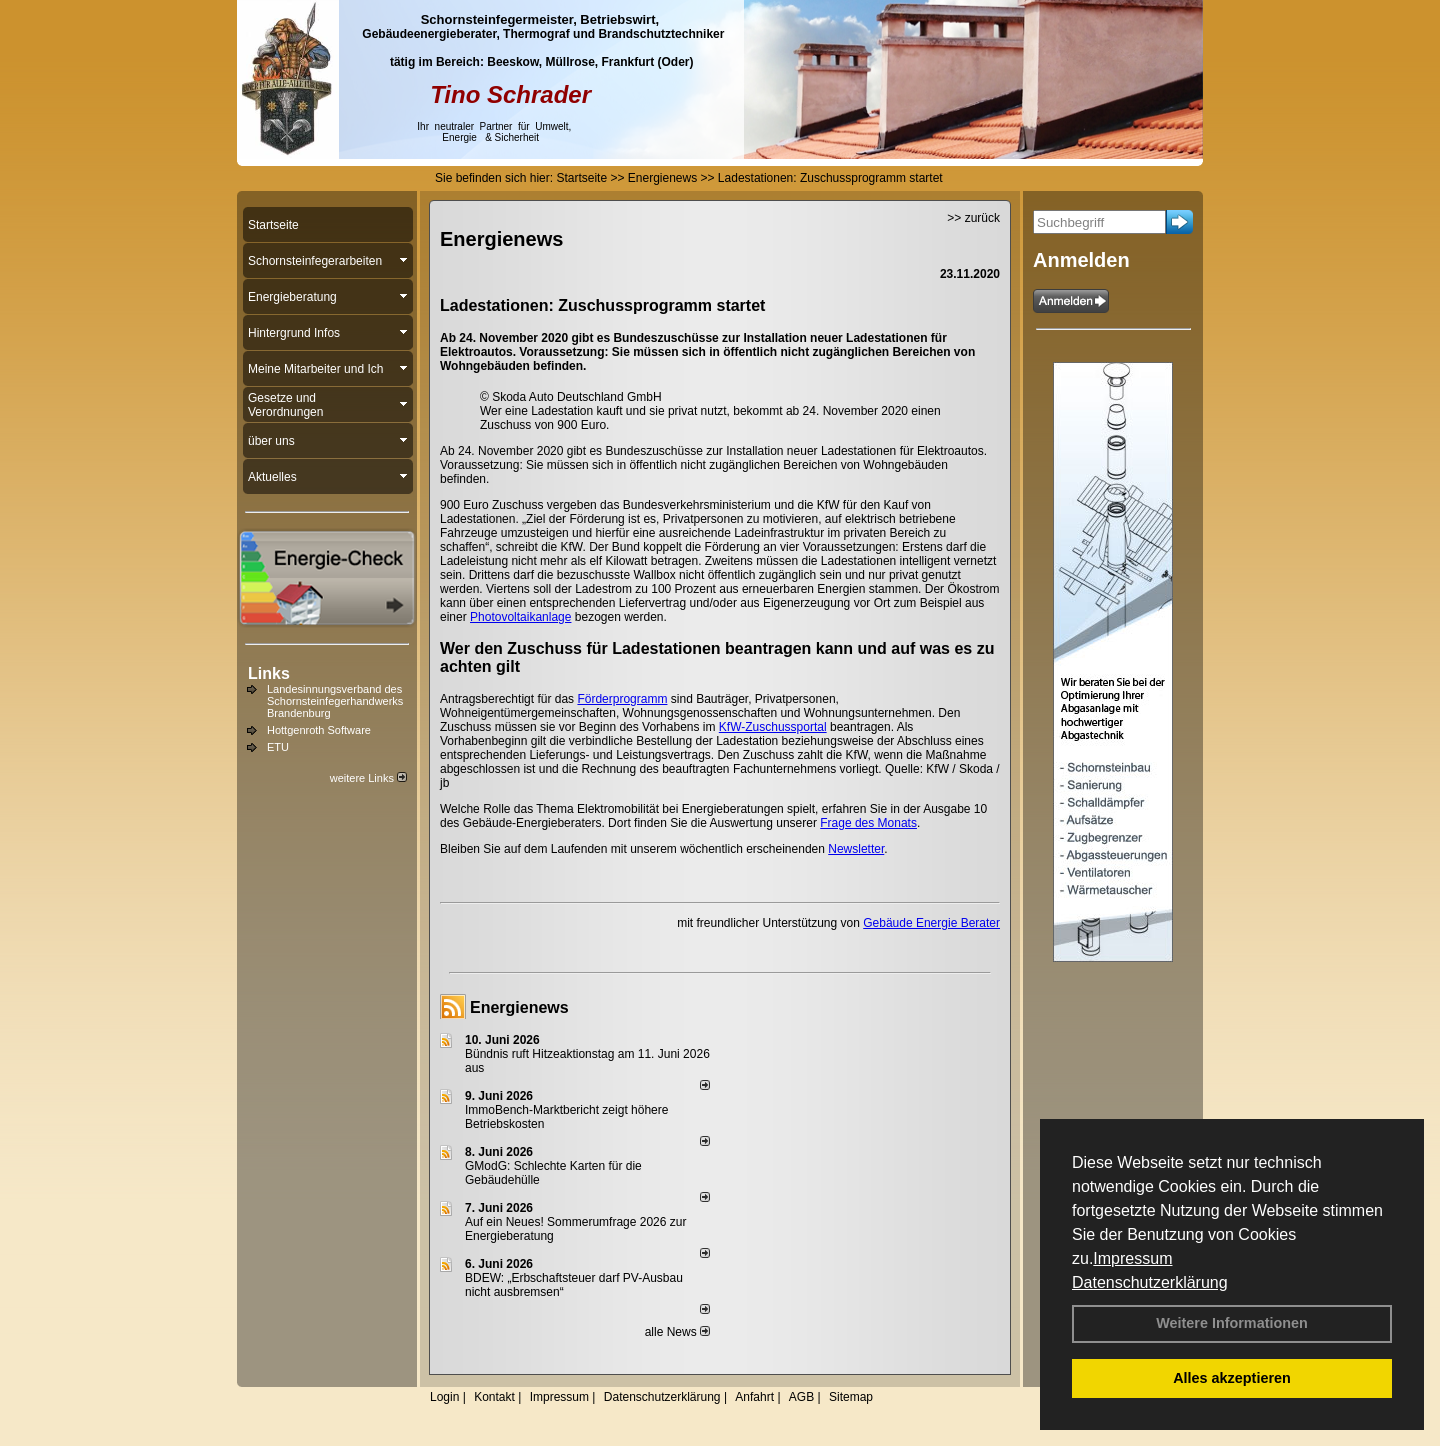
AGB (801, 1397)
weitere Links (368, 778)
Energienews (519, 1007)
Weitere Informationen (1232, 1323)
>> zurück (973, 218)
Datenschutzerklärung (1150, 1282)
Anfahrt (754, 1397)
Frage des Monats (868, 823)
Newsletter (856, 849)
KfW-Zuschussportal (773, 727)
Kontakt (494, 1397)
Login (444, 1397)
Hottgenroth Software (319, 730)
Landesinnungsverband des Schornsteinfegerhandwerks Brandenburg (335, 701)
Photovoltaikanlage (520, 617)
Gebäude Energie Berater (931, 923)
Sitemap (851, 1397)
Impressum (1132, 1258)
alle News (677, 1332)
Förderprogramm (622, 699)
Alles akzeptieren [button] (1232, 1378)
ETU (278, 747)
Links (269, 673)
